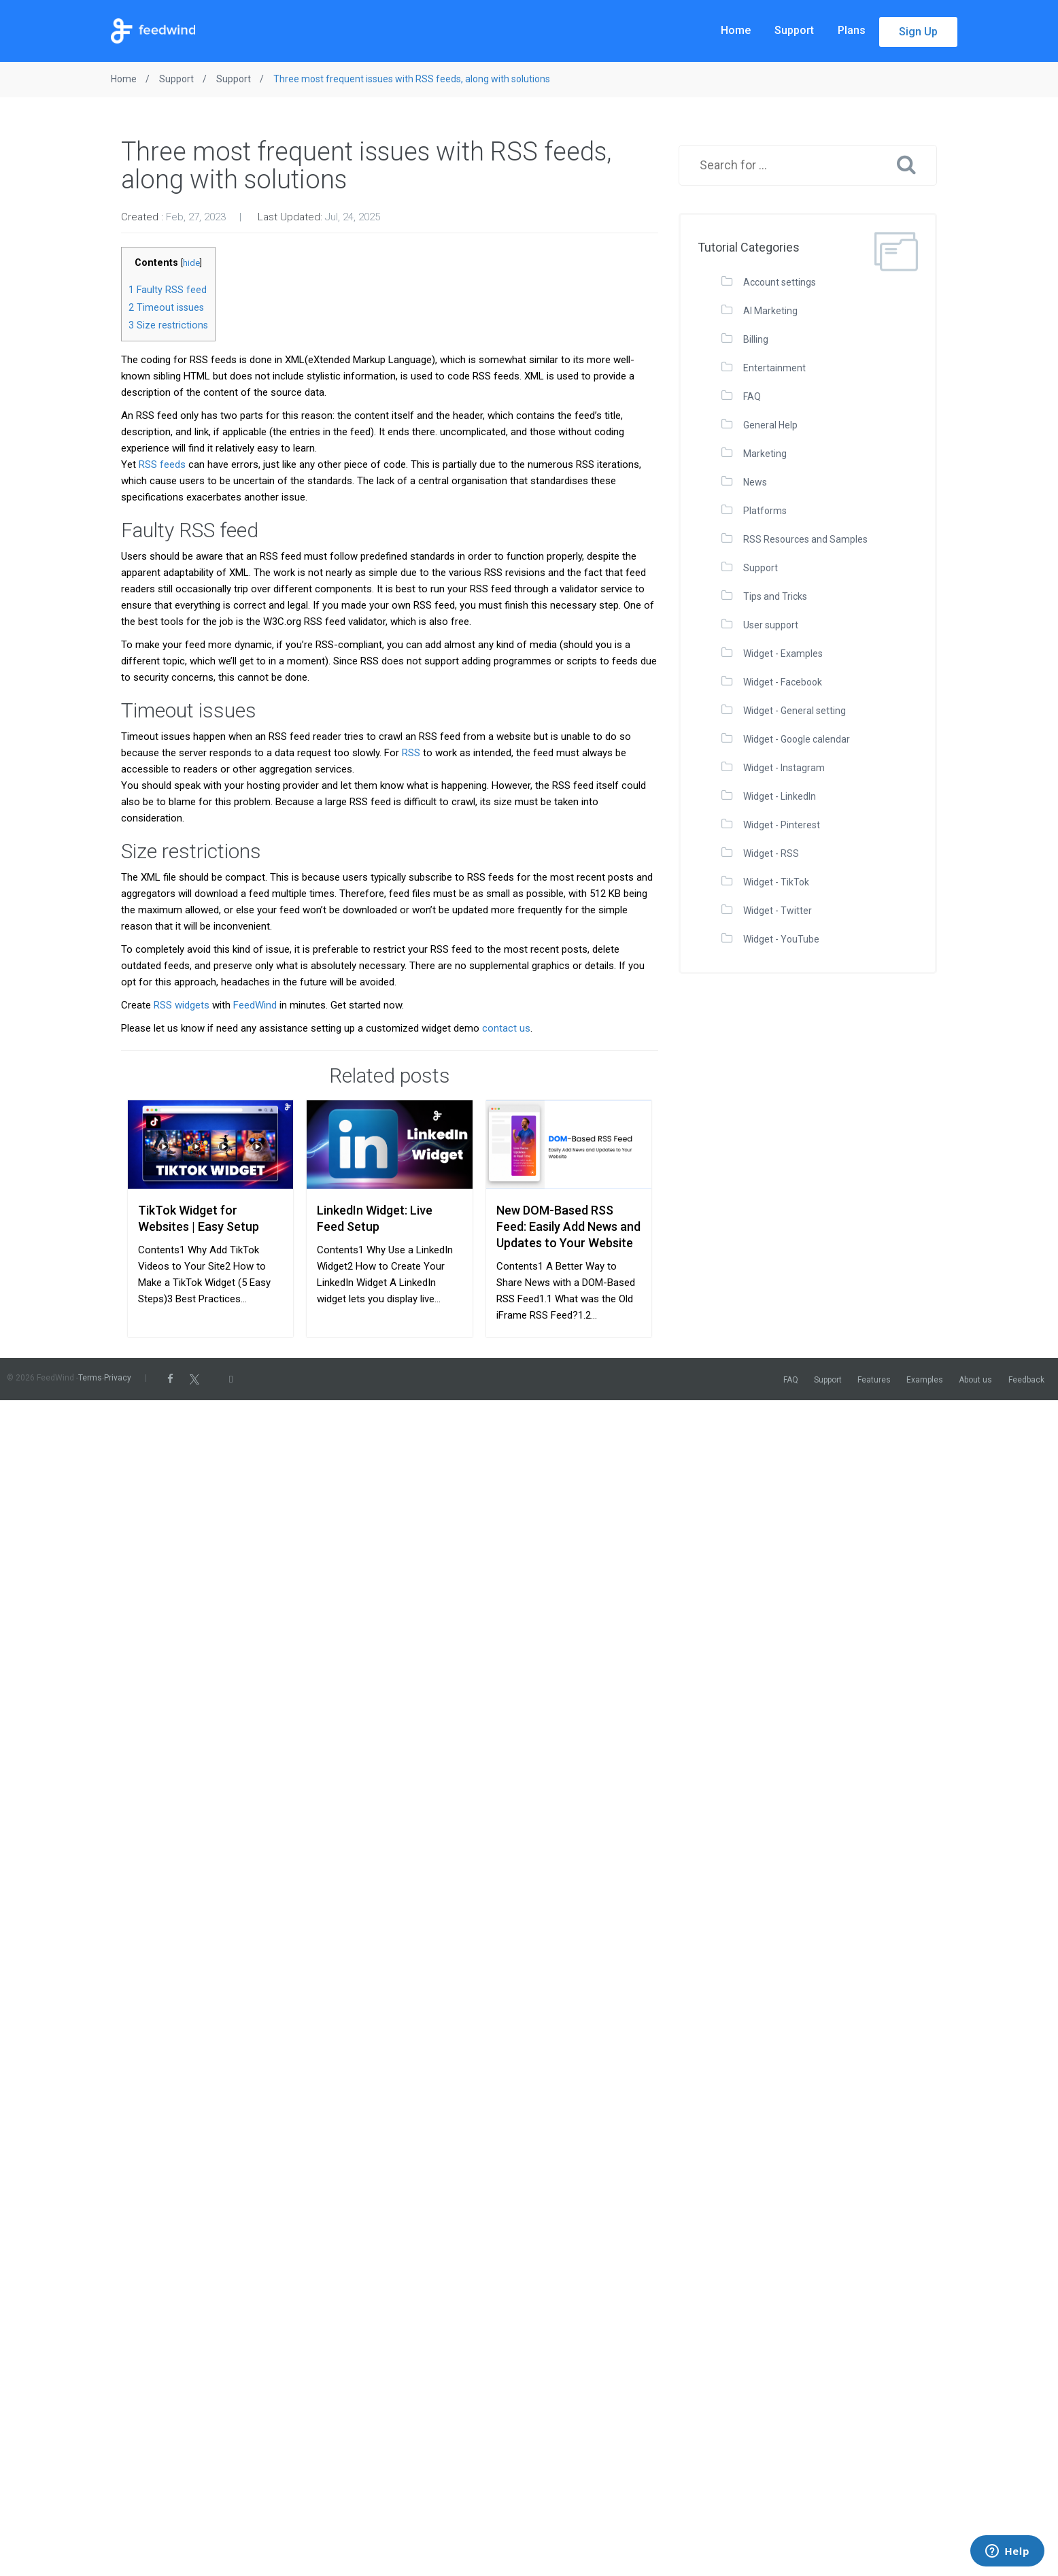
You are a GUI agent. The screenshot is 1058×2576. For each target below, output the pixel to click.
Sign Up (918, 31)
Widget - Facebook (782, 682)
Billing (755, 339)
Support (794, 30)
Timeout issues (166, 307)
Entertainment (774, 367)
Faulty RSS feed (168, 289)
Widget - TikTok (776, 882)
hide (191, 263)
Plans (852, 30)
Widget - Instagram (784, 767)
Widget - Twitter (777, 910)
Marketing (765, 453)
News (755, 482)
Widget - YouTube (781, 939)
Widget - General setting (794, 710)
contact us (506, 1028)
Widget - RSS (771, 853)
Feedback (1026, 1380)
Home (736, 30)
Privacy (117, 1378)
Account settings (779, 282)
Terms (90, 1378)
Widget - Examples (783, 653)
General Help (770, 425)
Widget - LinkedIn (779, 796)
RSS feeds (162, 464)
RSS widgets (181, 1005)
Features (874, 1380)
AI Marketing (770, 310)
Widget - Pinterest (781, 824)
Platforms (765, 510)
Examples (924, 1380)
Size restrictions (168, 325)
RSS (411, 753)
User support (770, 625)
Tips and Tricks (775, 596)
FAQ (752, 396)
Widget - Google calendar (796, 739)
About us (975, 1380)
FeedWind (255, 1005)
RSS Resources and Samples (805, 539)
